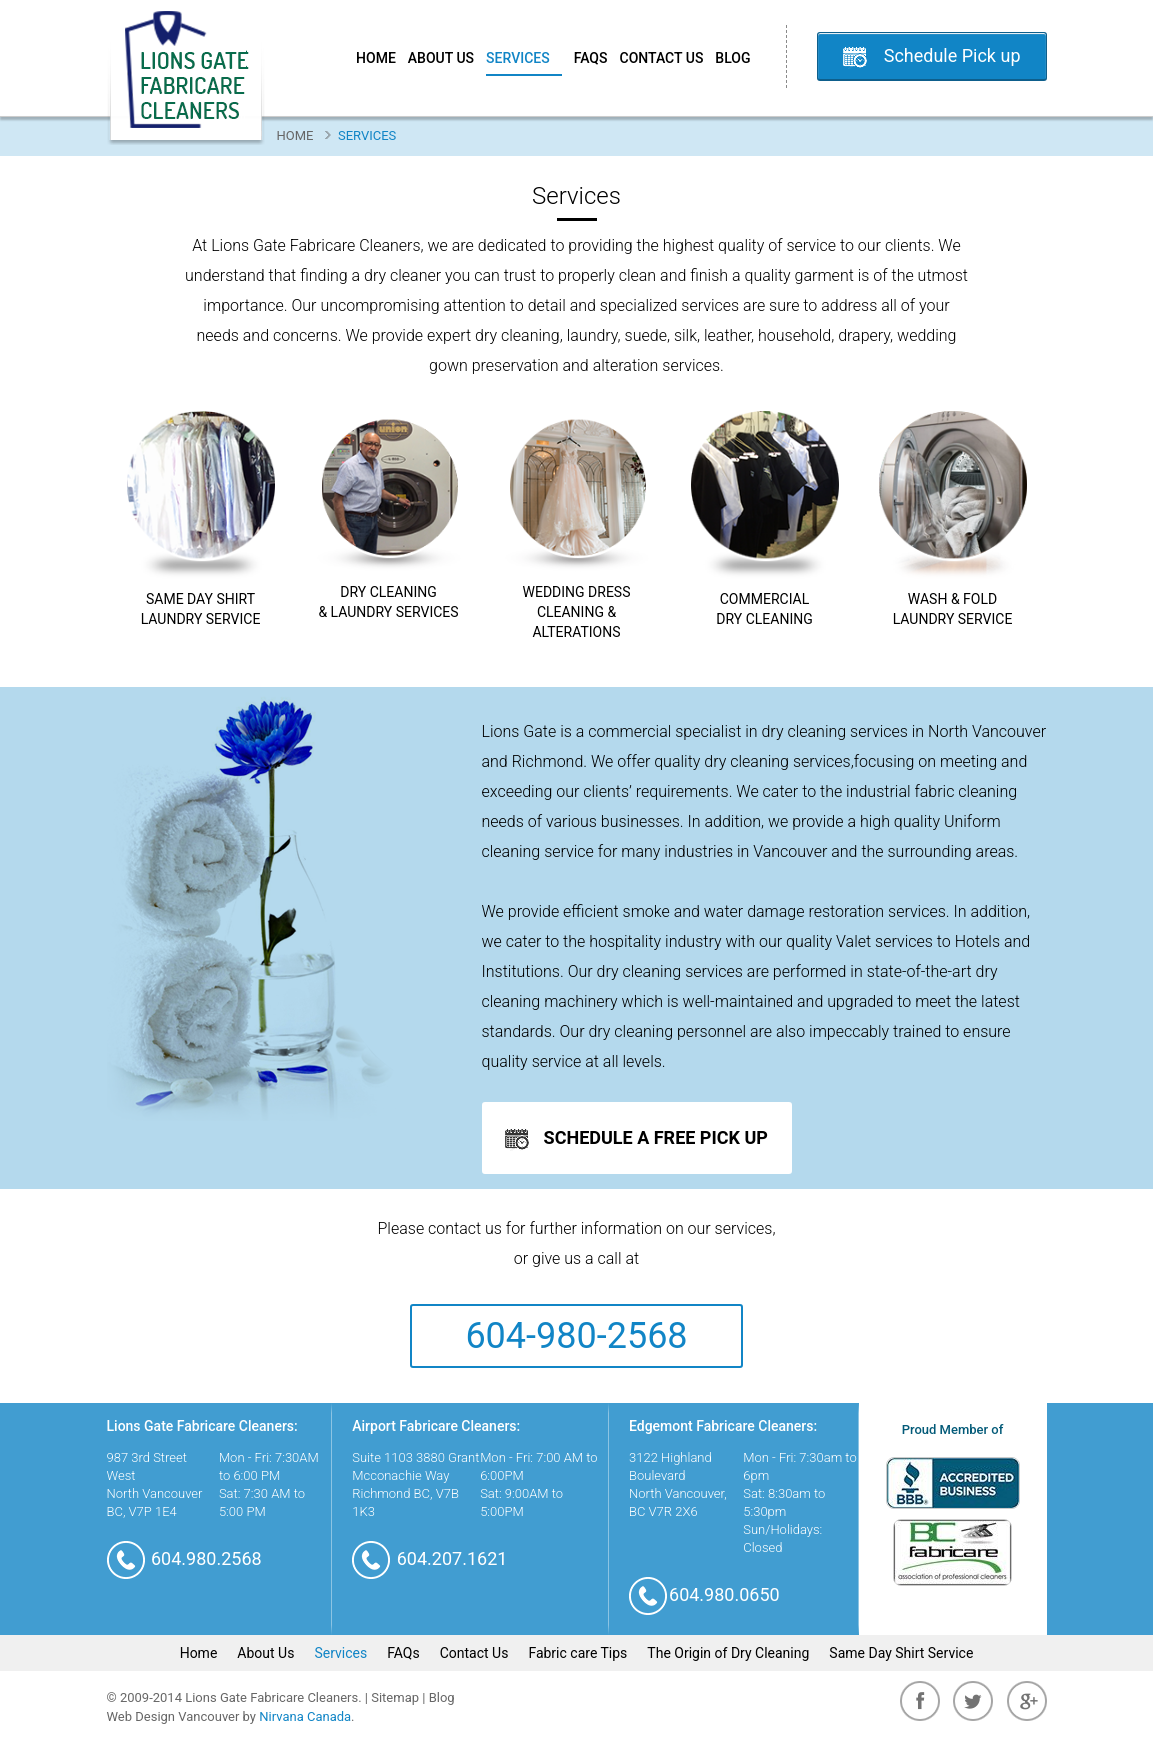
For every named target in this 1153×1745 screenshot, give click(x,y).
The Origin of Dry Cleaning (728, 1653)
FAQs (591, 58)
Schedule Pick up (952, 55)
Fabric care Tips (577, 1653)
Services (524, 58)
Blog (732, 58)
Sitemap (395, 1697)
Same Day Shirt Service (901, 1653)
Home (376, 58)
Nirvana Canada (305, 1716)
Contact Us (662, 58)
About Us (441, 58)
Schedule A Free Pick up (636, 1139)
